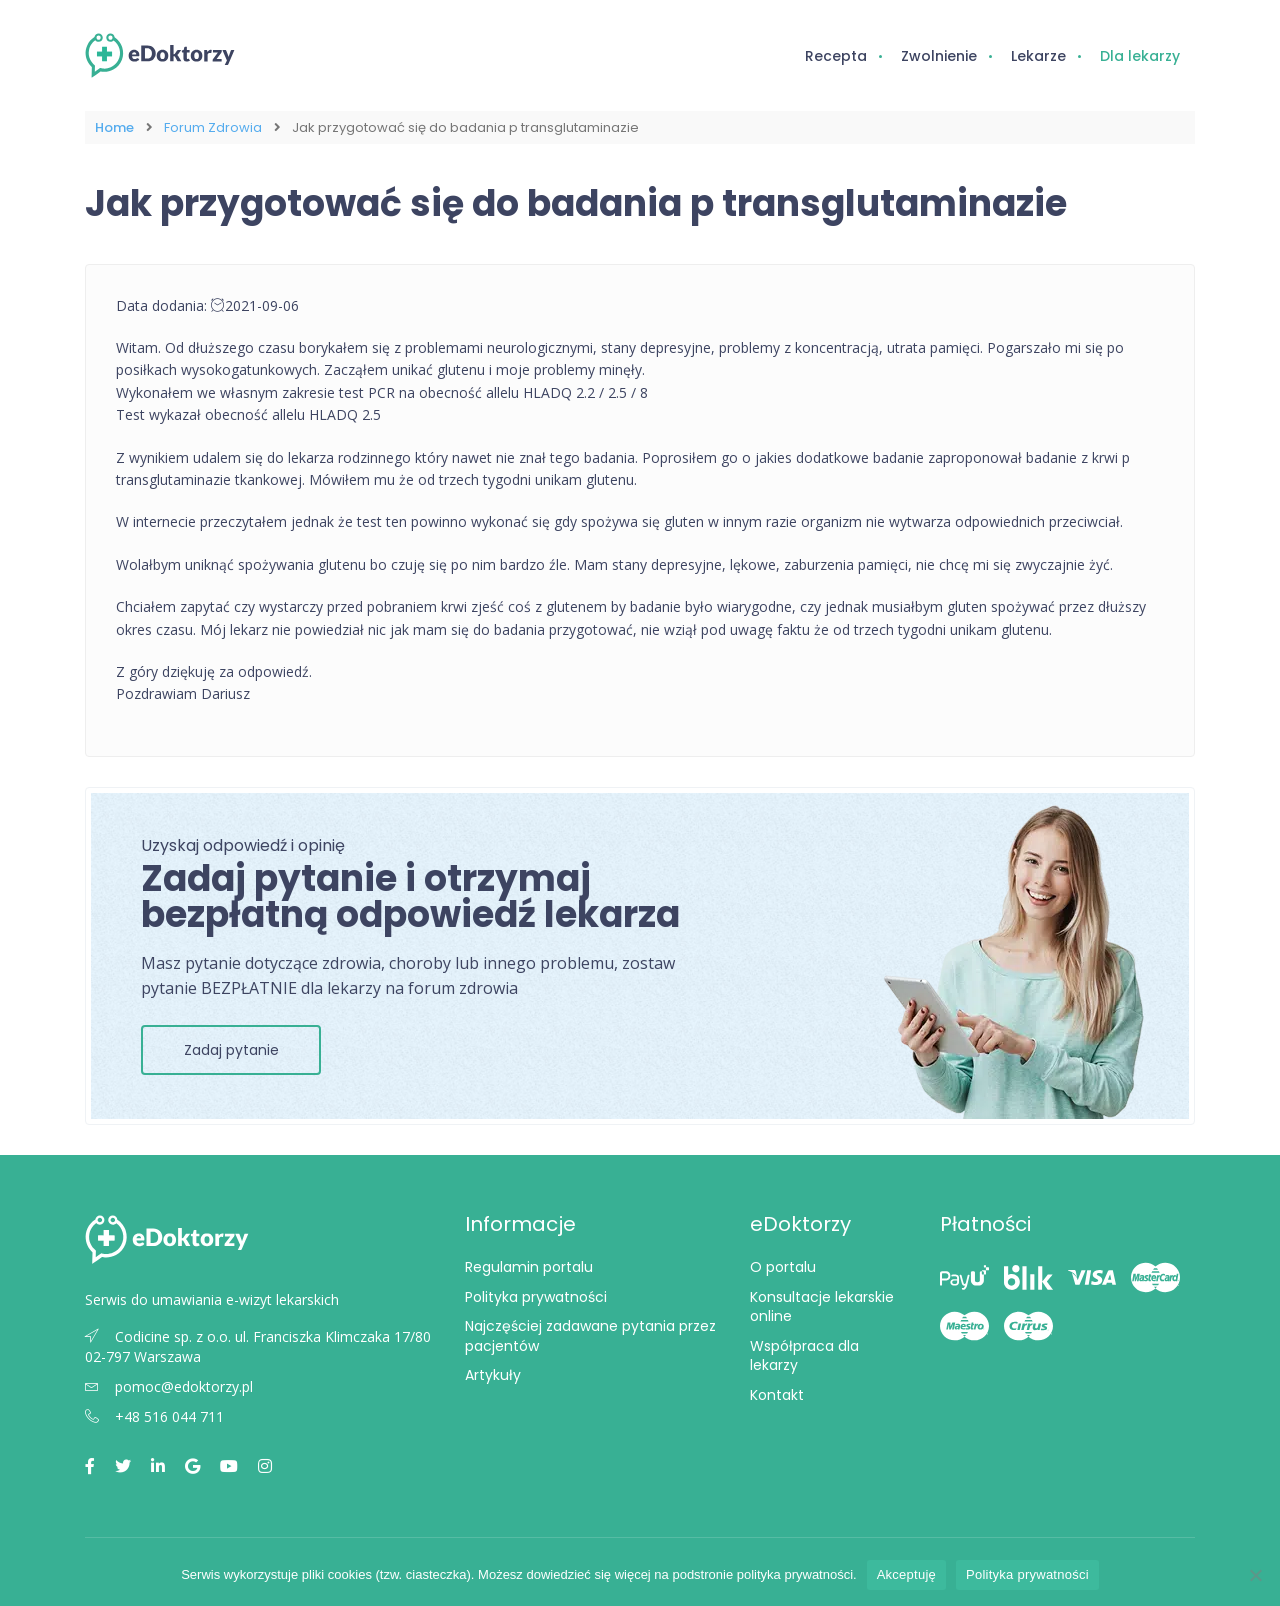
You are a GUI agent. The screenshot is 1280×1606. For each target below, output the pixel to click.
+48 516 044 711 (154, 1416)
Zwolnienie (939, 56)
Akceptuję (906, 1574)
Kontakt (777, 1395)
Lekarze (1038, 56)
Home (114, 127)
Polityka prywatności (536, 1297)
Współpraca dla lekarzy (804, 1356)
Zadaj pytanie (231, 1050)
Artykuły (493, 1375)
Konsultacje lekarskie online (822, 1307)
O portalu (783, 1267)
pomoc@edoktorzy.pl (169, 1386)
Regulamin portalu (529, 1267)
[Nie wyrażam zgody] (1255, 1575)
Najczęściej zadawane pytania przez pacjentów (590, 1336)
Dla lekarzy (1140, 56)
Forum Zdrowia (213, 127)
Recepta (836, 56)
